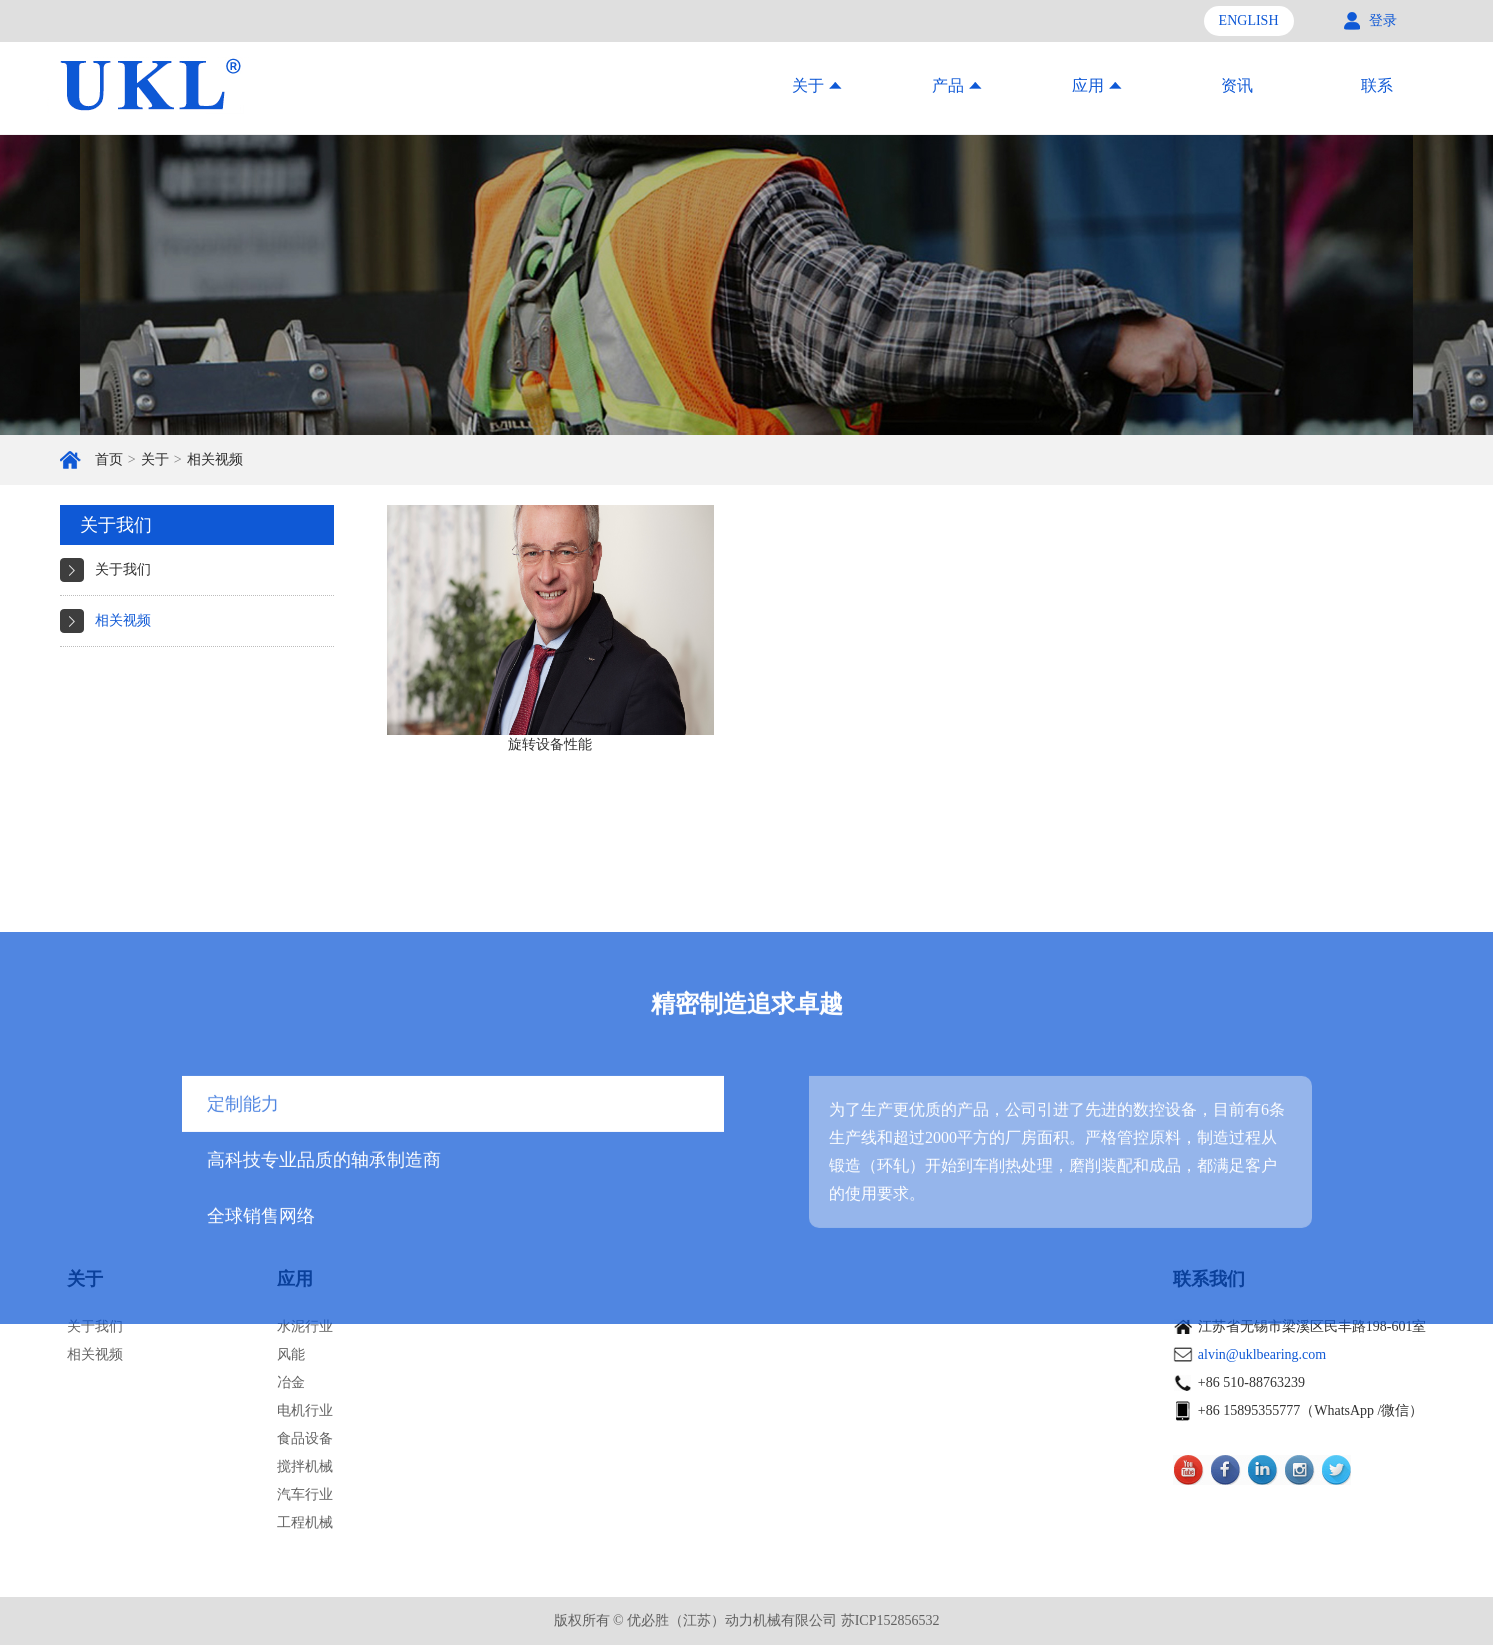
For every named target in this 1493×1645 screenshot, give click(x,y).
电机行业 (305, 1410)
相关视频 (215, 459)
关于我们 (123, 569)
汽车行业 (305, 1494)
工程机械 (305, 1522)
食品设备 (305, 1438)
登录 (1383, 20)
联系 (1377, 85)
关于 (155, 459)
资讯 (1237, 85)
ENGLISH (1249, 20)
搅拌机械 (305, 1466)
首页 (109, 459)
